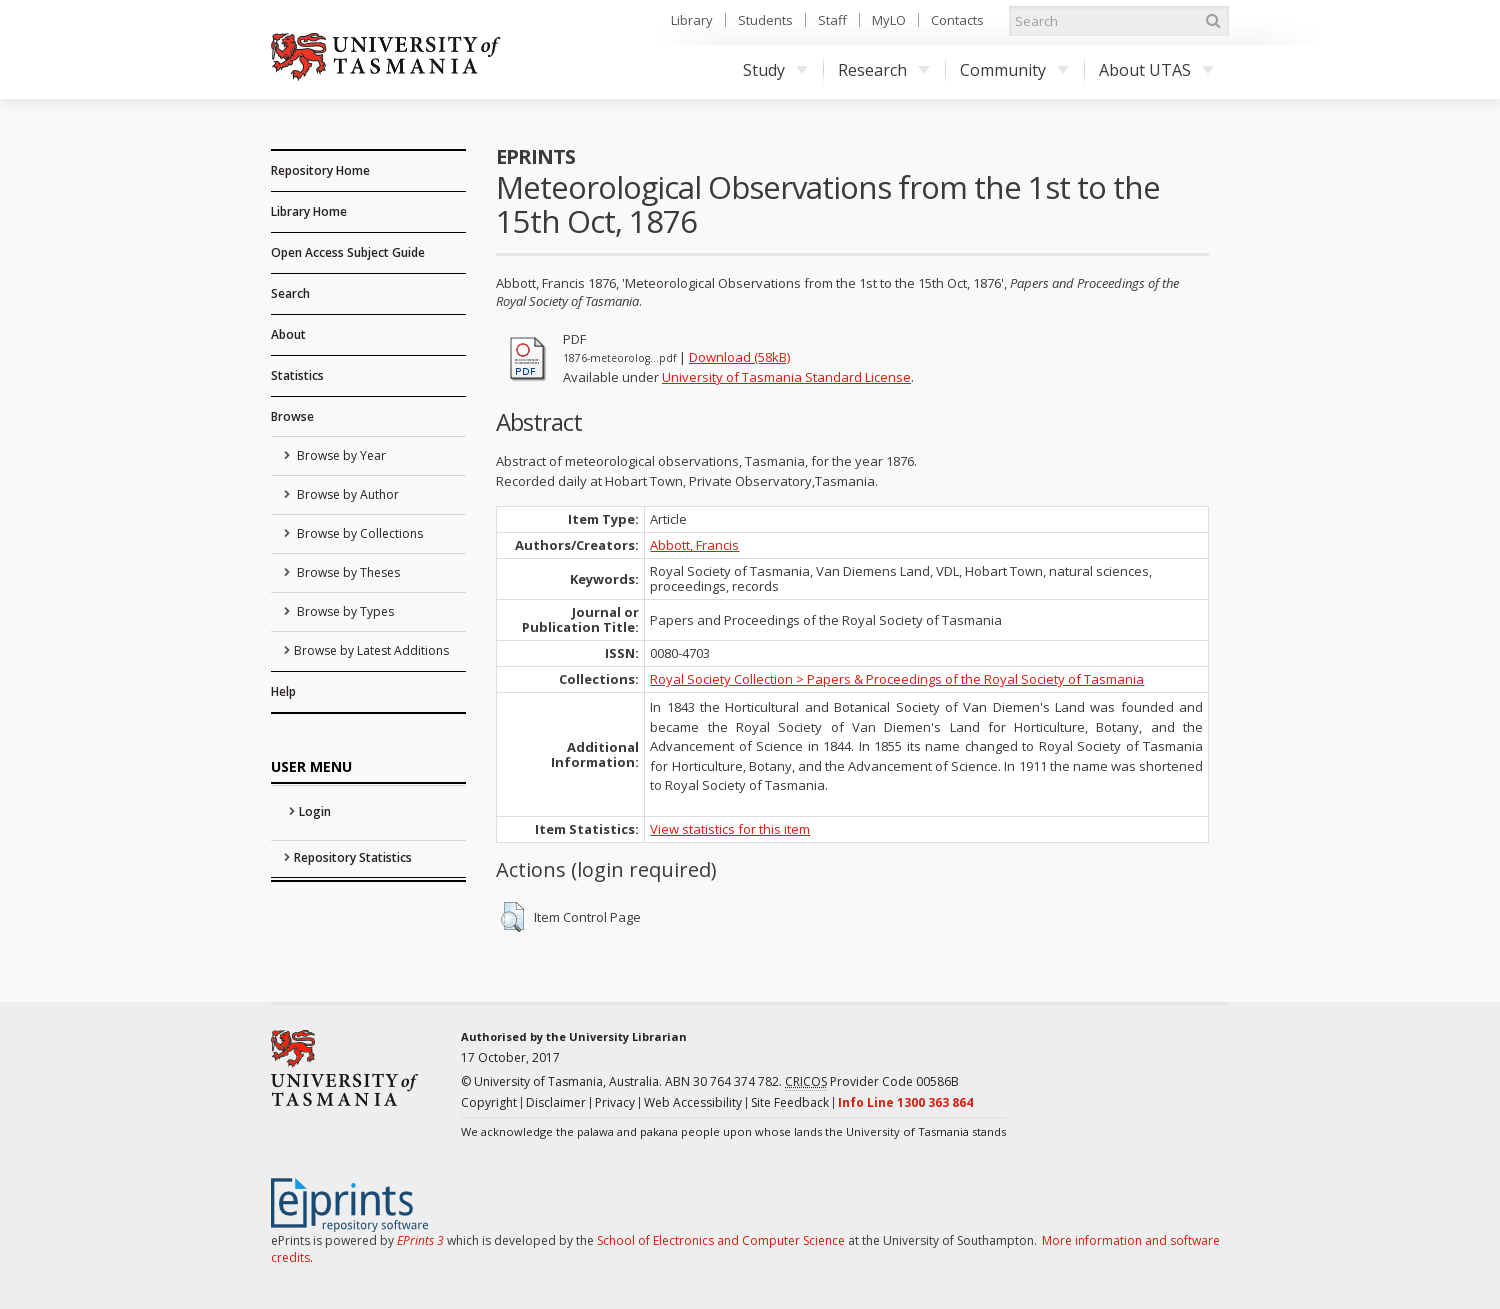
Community (1014, 70)
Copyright (489, 1102)
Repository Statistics (353, 857)
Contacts (957, 20)
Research (884, 70)
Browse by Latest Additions (371, 650)
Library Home (309, 211)
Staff (832, 20)
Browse (292, 416)
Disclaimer (556, 1102)
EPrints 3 (420, 1240)
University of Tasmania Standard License (786, 377)
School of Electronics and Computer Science (721, 1240)
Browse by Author (346, 494)
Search (290, 293)
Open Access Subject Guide (348, 252)
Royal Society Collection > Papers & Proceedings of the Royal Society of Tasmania (897, 679)
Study (775, 70)
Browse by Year (340, 455)
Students (765, 20)
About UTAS (1156, 70)
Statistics (297, 375)
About (288, 334)
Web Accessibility (693, 1102)
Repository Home (320, 170)
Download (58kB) (739, 357)
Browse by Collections (358, 533)
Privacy (615, 1102)
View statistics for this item (730, 829)
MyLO (889, 20)
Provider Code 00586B (872, 1082)
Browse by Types (344, 611)
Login (315, 811)
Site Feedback (790, 1102)
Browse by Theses (347, 572)
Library (692, 20)
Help (283, 691)
